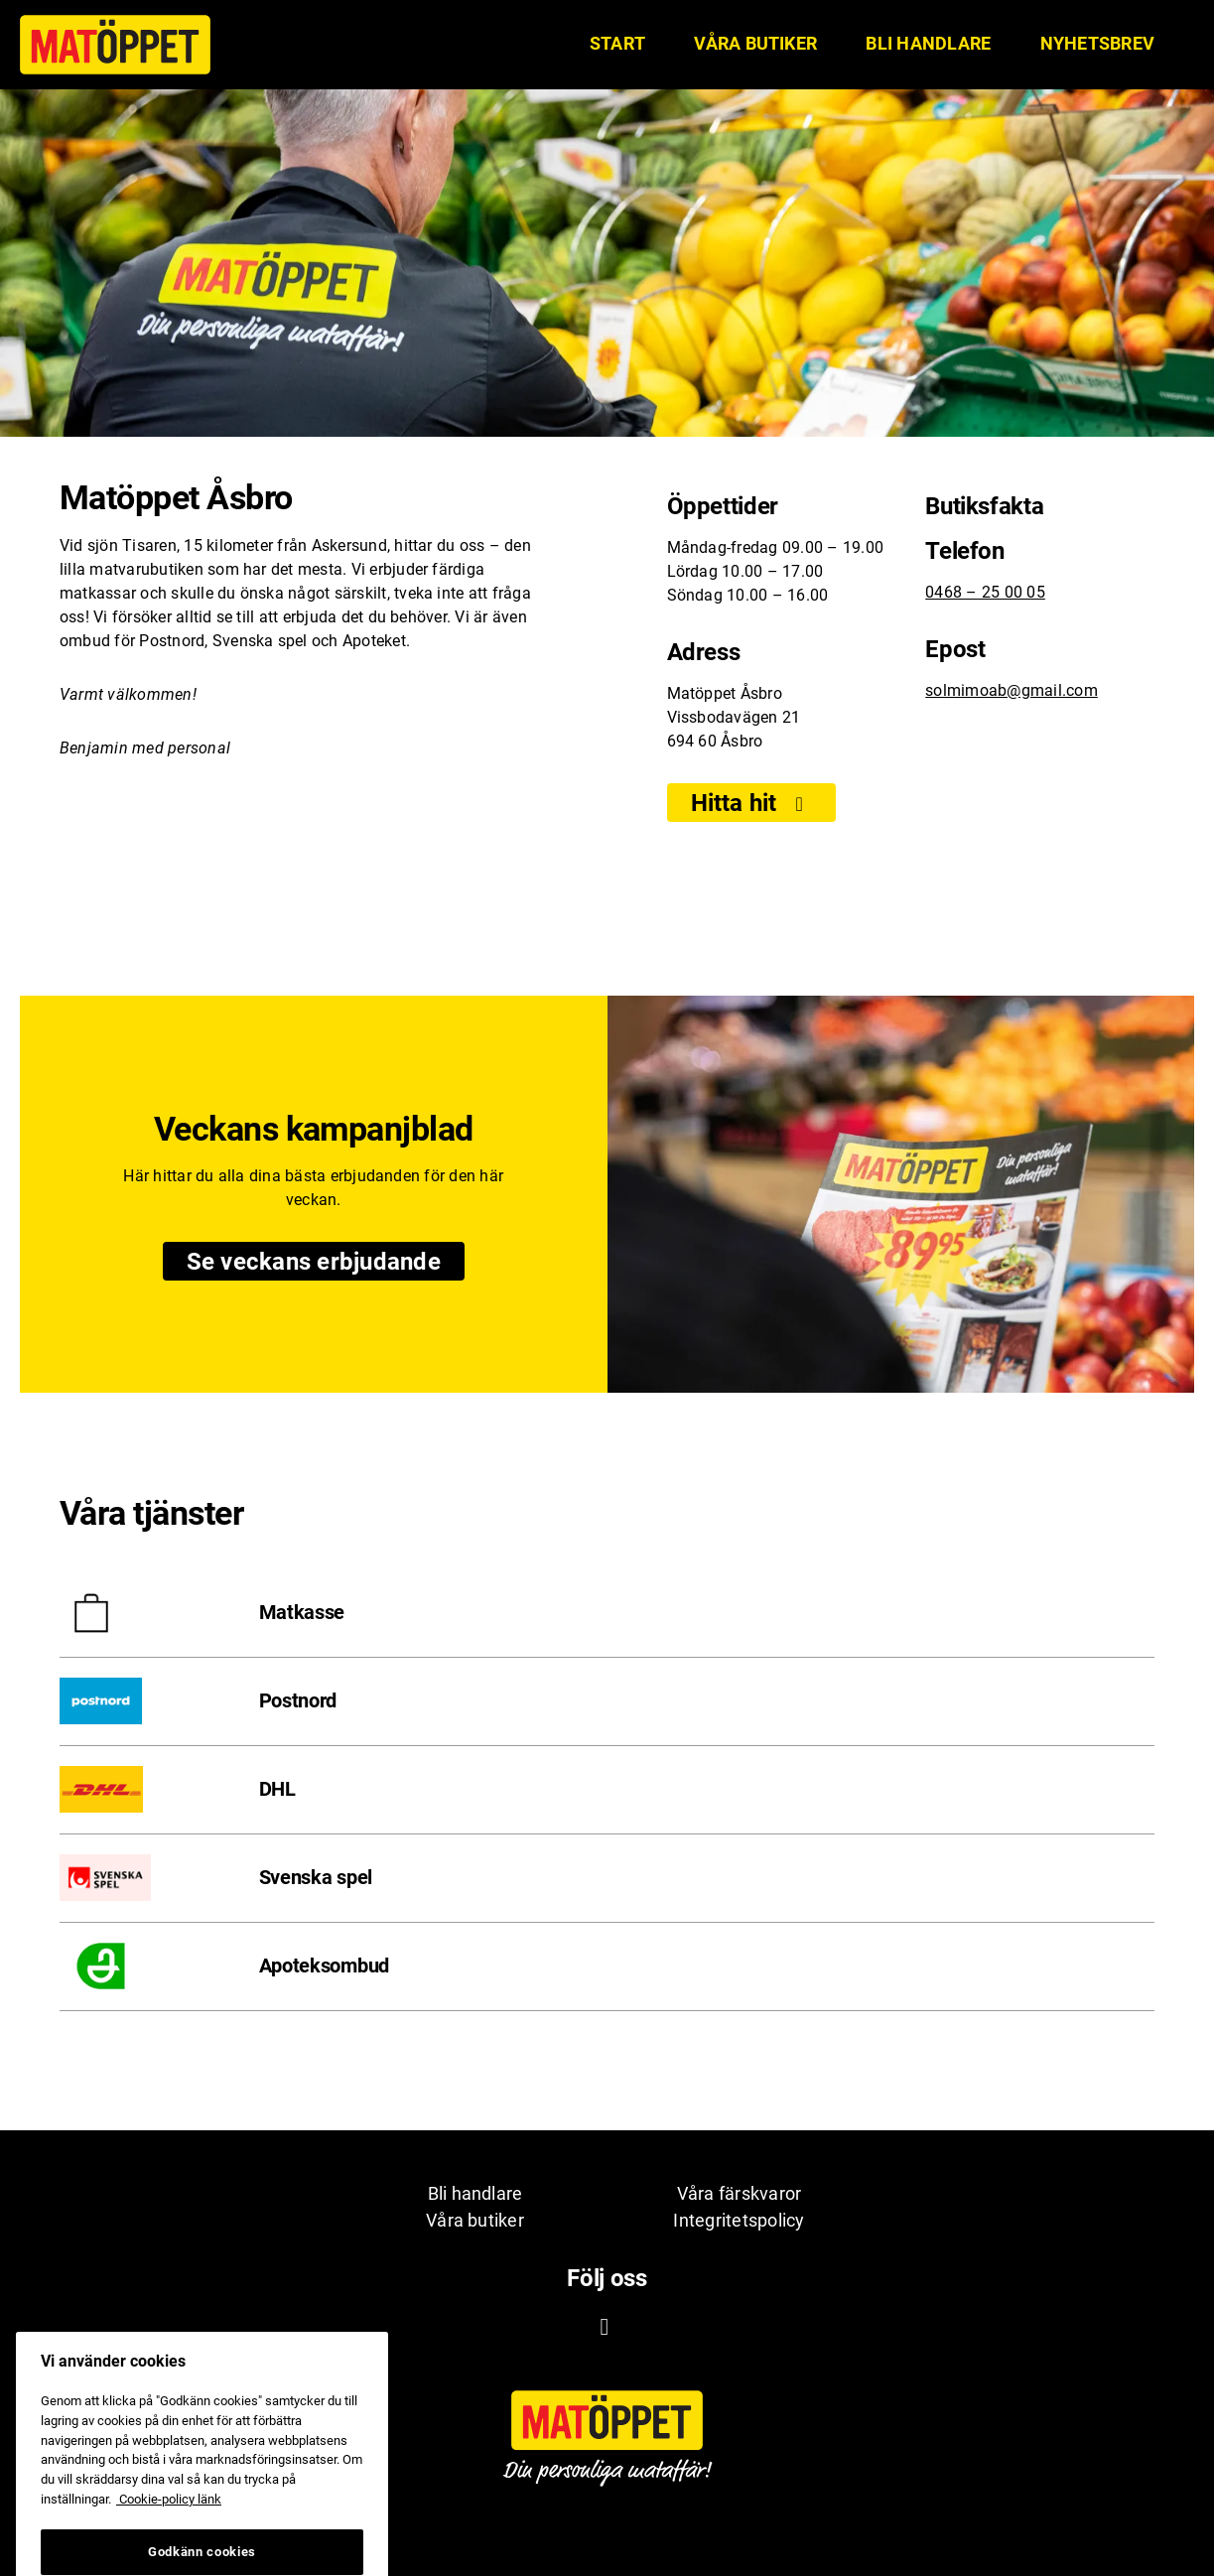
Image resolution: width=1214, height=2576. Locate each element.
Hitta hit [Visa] (751, 803)
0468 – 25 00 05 (985, 592)
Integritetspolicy (738, 2220)
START (617, 43)
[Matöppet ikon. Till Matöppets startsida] (115, 44)
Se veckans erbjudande (326, 1262)
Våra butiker (755, 43)
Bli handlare (928, 43)
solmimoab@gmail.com (1011, 690)
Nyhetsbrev (1097, 43)
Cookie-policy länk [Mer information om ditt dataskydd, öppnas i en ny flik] (168, 2518)
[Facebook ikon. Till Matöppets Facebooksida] (604, 2326)
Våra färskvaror (739, 2193)
